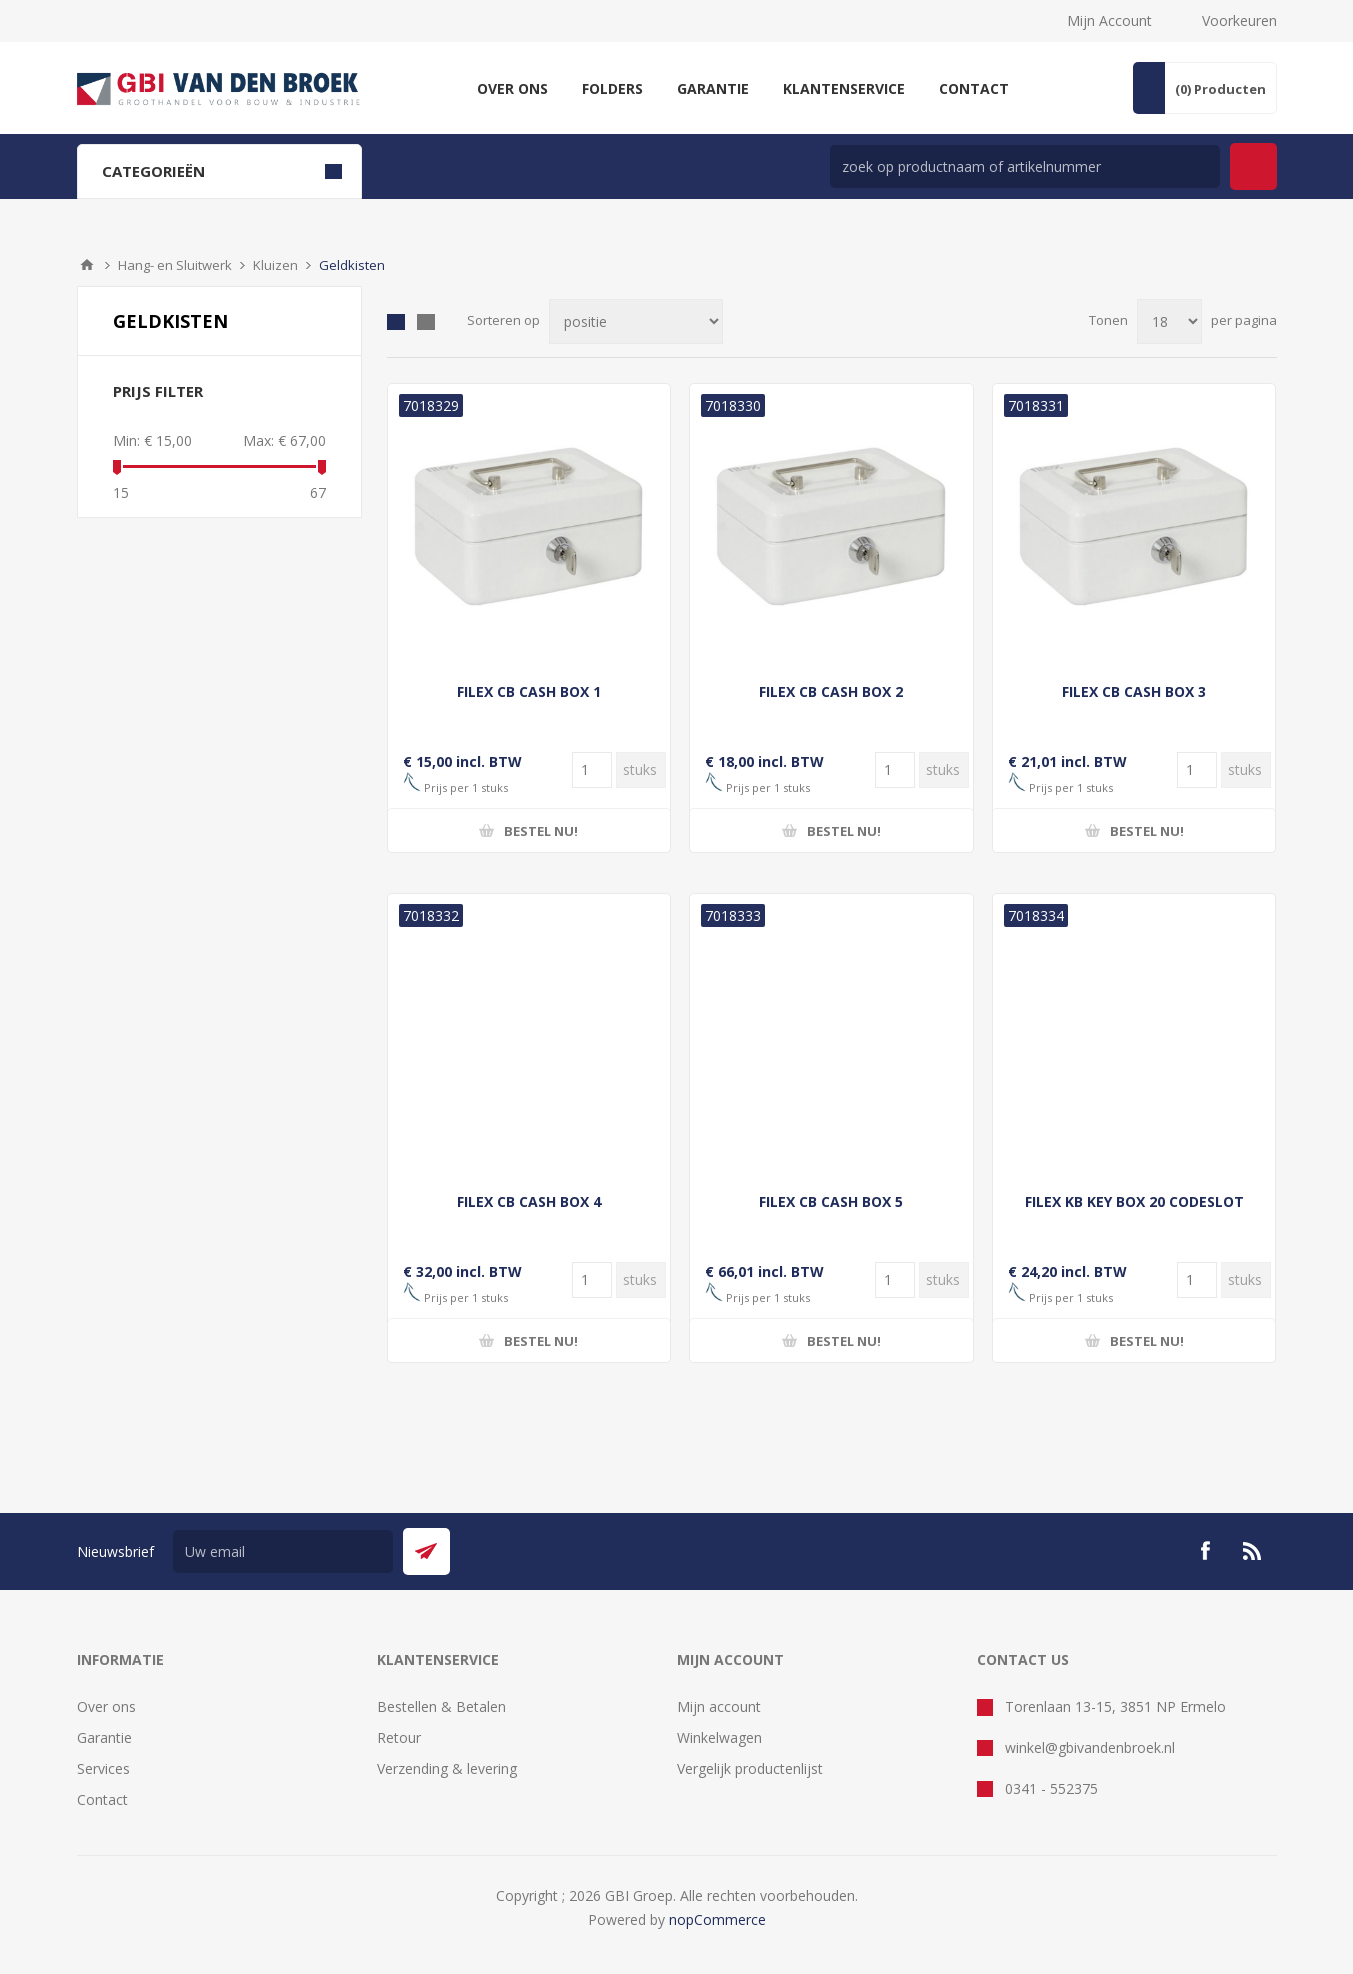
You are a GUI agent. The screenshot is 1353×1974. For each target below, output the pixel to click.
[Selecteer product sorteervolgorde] (636, 321)
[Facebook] (1205, 1551)
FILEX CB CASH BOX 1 (529, 691)
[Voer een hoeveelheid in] (592, 770)
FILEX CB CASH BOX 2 (831, 691)
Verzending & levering (447, 1768)
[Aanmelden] (283, 1551)
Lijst (426, 322)
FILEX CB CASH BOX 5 (831, 1201)
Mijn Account (1109, 20)
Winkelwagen (719, 1737)
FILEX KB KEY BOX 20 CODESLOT (1134, 1201)
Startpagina (87, 265)
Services (103, 1768)
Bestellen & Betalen (441, 1706)
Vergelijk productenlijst (750, 1768)
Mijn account (719, 1706)
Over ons (106, 1706)
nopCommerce (717, 1919)
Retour (399, 1737)
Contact (102, 1799)
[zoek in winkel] (1025, 166)
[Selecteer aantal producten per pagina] (1169, 321)
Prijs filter (158, 391)
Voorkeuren (1239, 20)
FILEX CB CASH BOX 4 (529, 1201)
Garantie (104, 1737)
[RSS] (1253, 1551)
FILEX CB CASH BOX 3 (1134, 691)
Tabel (396, 322)
